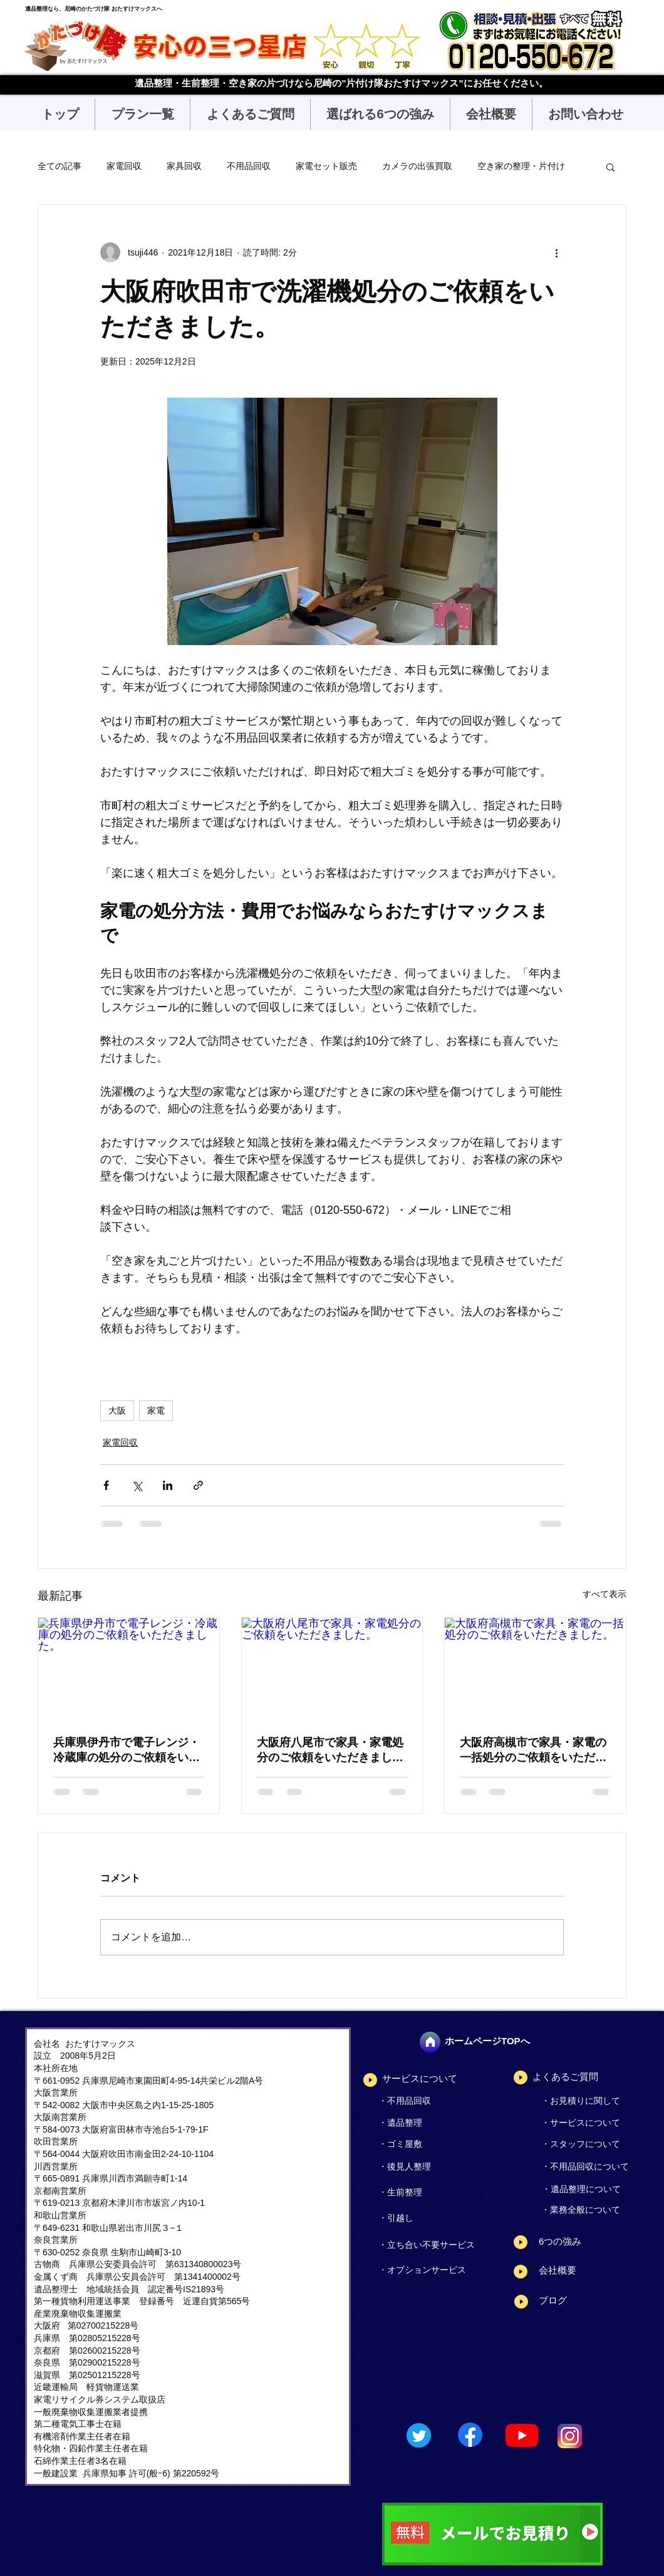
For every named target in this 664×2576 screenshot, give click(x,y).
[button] (142, 114)
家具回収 (184, 166)
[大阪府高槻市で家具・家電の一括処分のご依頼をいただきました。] (535, 1668)
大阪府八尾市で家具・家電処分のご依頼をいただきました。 (330, 1750)
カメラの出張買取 (417, 166)
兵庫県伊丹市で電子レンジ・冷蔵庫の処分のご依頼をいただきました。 (126, 1750)
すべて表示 (604, 1594)
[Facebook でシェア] (106, 1485)
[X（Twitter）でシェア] (137, 1485)
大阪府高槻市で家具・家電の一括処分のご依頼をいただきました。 (533, 1750)
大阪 (117, 1410)
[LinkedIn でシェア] (168, 1485)
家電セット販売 (326, 166)
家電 (156, 1410)
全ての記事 (59, 166)
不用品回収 (249, 166)
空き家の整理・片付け (521, 166)
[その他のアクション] (556, 252)
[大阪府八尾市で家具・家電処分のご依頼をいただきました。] (332, 1668)
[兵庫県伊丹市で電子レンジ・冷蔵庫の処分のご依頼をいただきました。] (128, 1668)
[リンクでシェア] (198, 1485)
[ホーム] (430, 2042)
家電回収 (124, 166)
